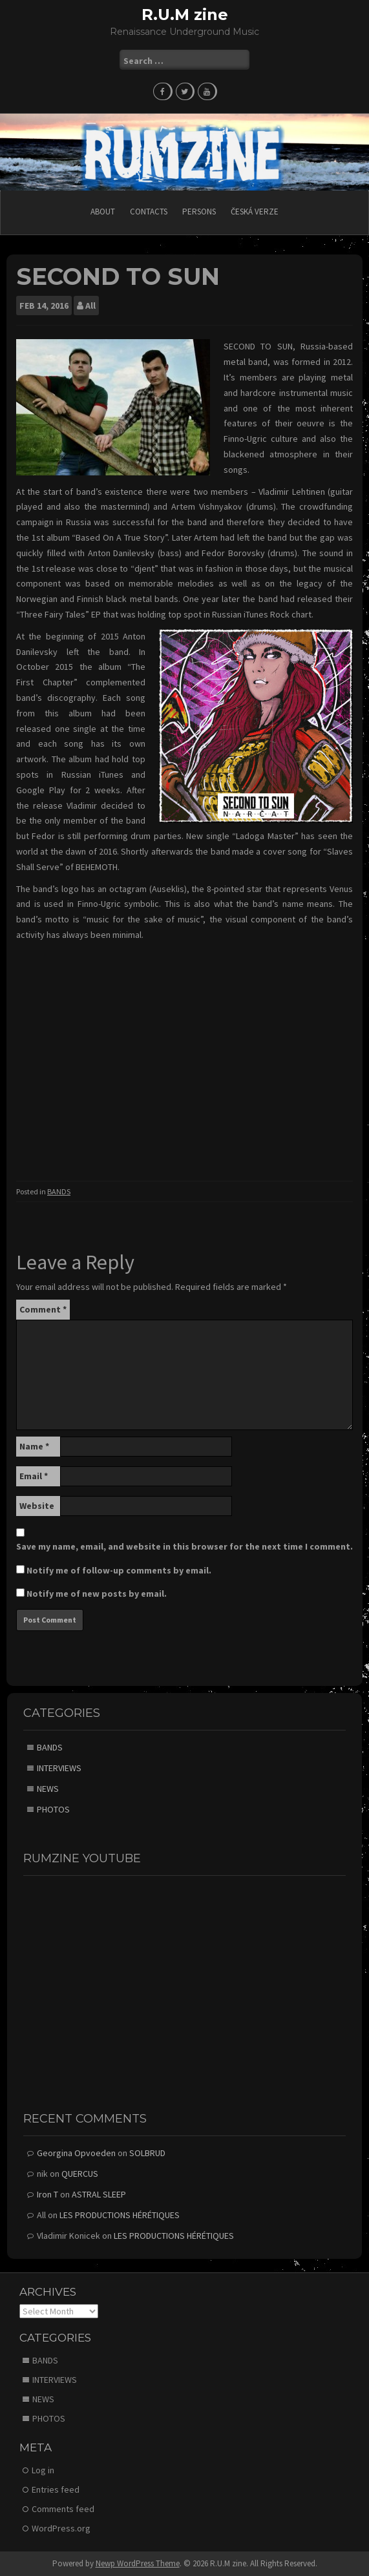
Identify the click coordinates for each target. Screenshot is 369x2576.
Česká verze (255, 211)
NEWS (48, 1788)
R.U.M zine (185, 14)
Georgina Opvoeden (76, 2153)
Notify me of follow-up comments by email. (118, 1570)
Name (34, 1446)
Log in (43, 2470)
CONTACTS (148, 211)
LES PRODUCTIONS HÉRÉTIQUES (119, 2215)
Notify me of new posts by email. (96, 1593)
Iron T (47, 2194)
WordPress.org (61, 2528)
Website (36, 1505)
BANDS (58, 1191)
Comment (43, 1309)
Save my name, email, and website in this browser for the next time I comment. (184, 1546)
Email (33, 1476)
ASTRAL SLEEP (99, 2194)
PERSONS (199, 211)
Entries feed (55, 2489)
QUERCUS (79, 2173)
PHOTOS (53, 1809)
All (90, 305)
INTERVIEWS (59, 1768)
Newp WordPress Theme (138, 2563)
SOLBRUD (147, 2153)
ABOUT (102, 211)
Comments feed (63, 2509)
